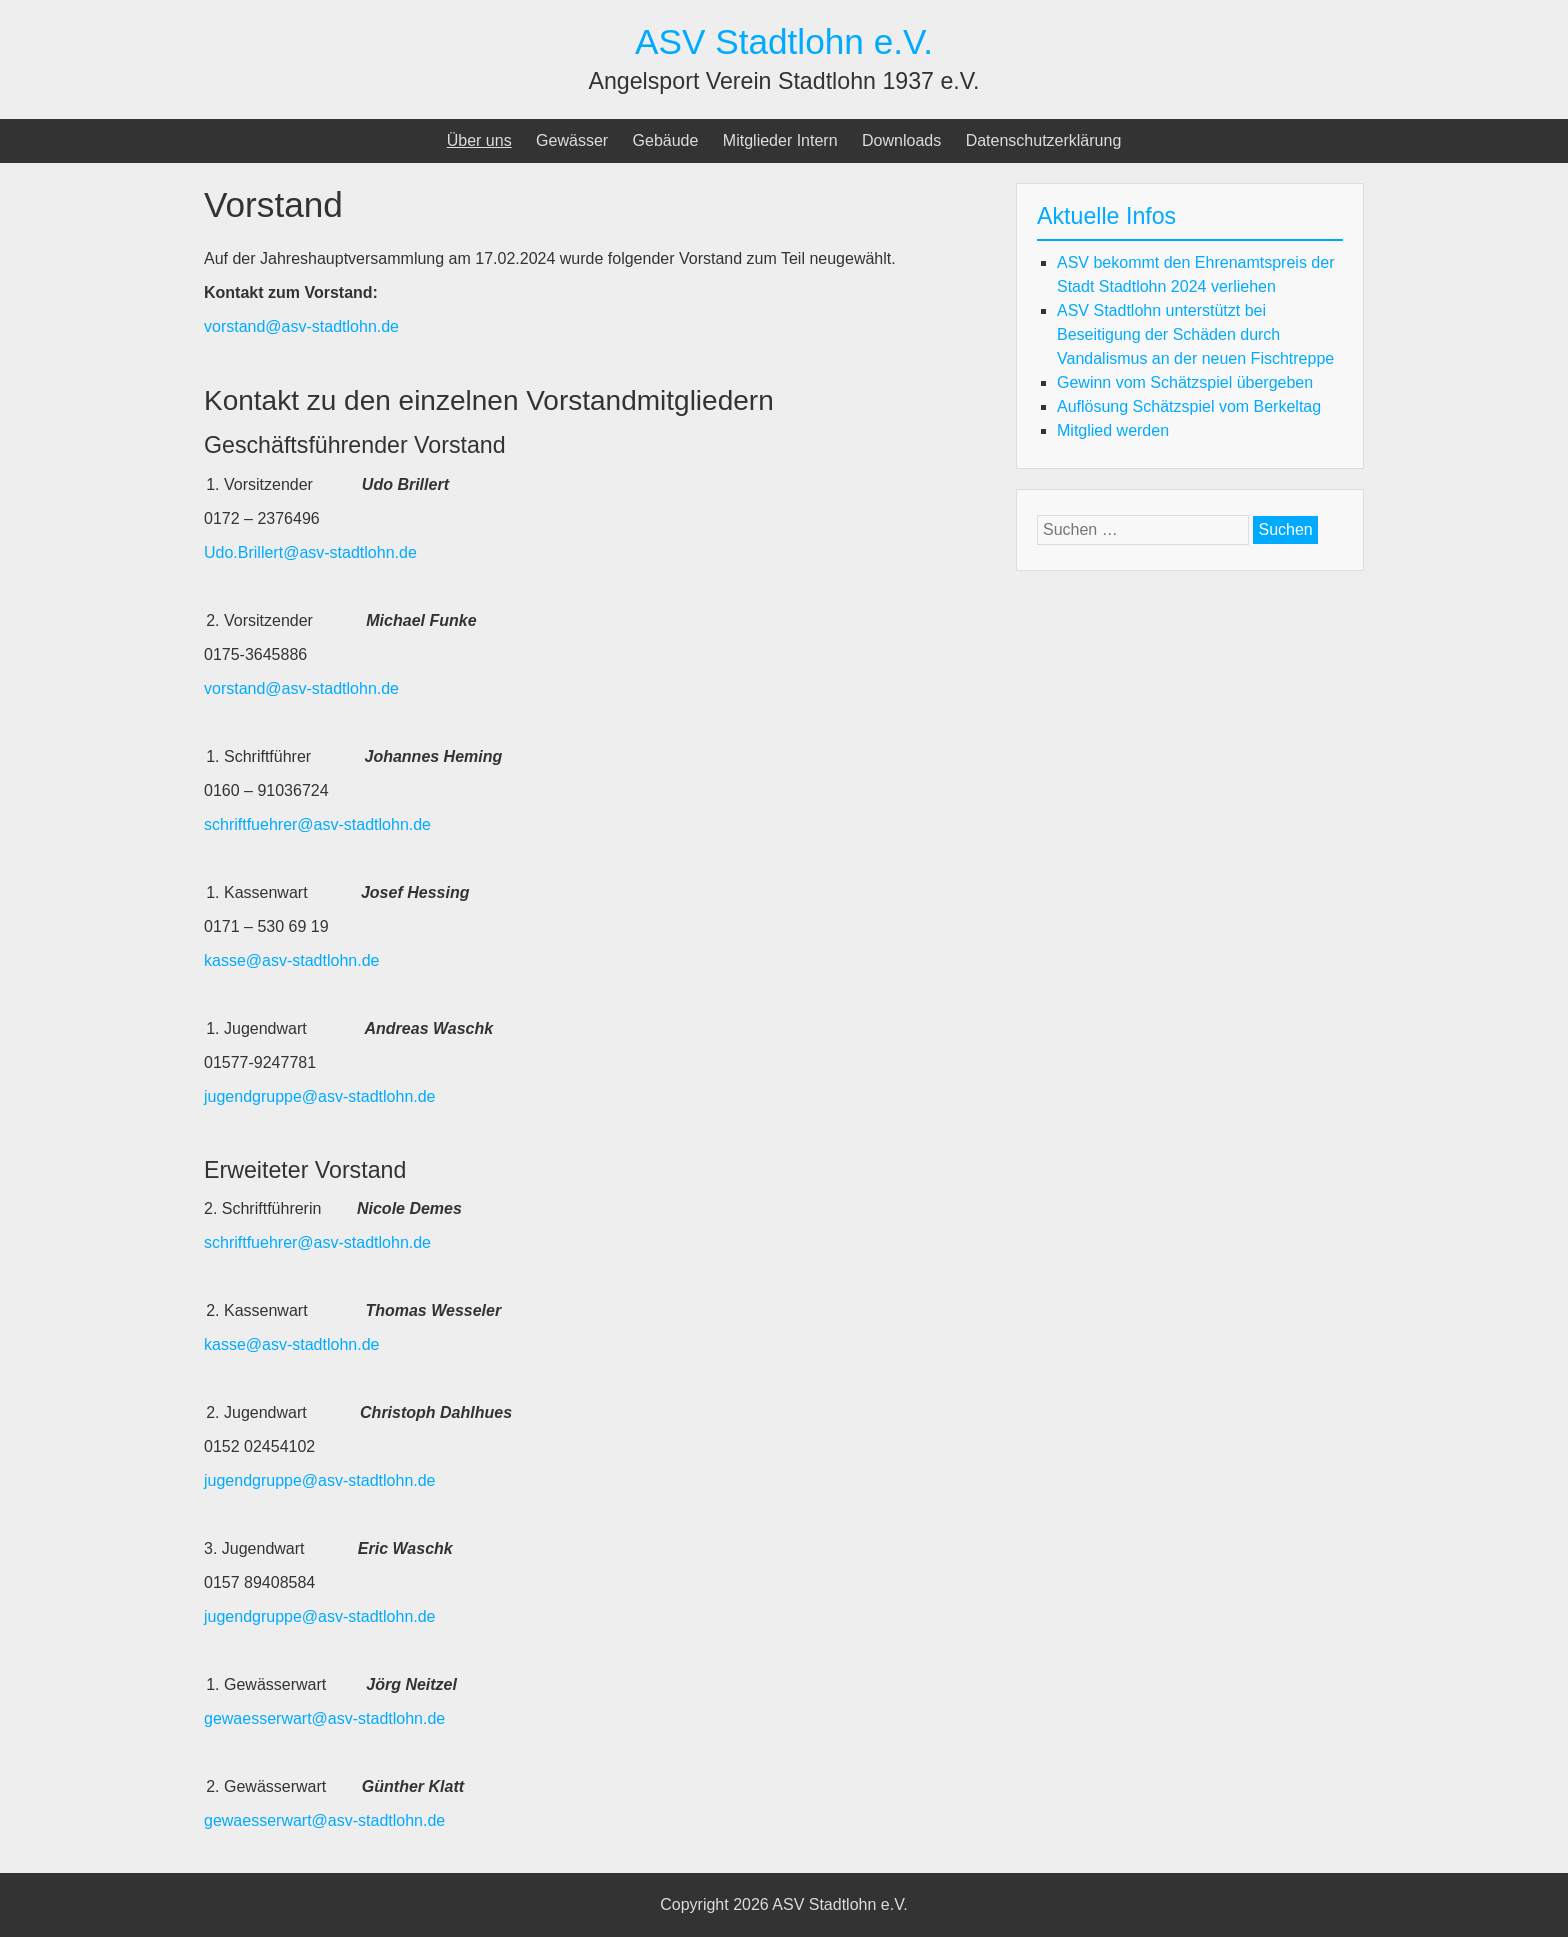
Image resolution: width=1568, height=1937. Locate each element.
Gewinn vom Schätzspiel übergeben (1185, 382)
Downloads (901, 140)
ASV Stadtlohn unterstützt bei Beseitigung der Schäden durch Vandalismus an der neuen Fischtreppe (1195, 334)
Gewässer (572, 140)
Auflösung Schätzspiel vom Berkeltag (1189, 406)
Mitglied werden (1113, 430)
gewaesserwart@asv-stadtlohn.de (324, 1718)
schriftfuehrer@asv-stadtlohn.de (317, 824)
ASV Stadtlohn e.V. (784, 41)
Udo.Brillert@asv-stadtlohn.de (310, 552)
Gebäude (666, 140)
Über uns (479, 140)
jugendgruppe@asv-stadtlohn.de (320, 1096)
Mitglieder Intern (780, 140)
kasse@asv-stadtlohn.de (291, 960)
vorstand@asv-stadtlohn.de (301, 326)
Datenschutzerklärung (1044, 140)
